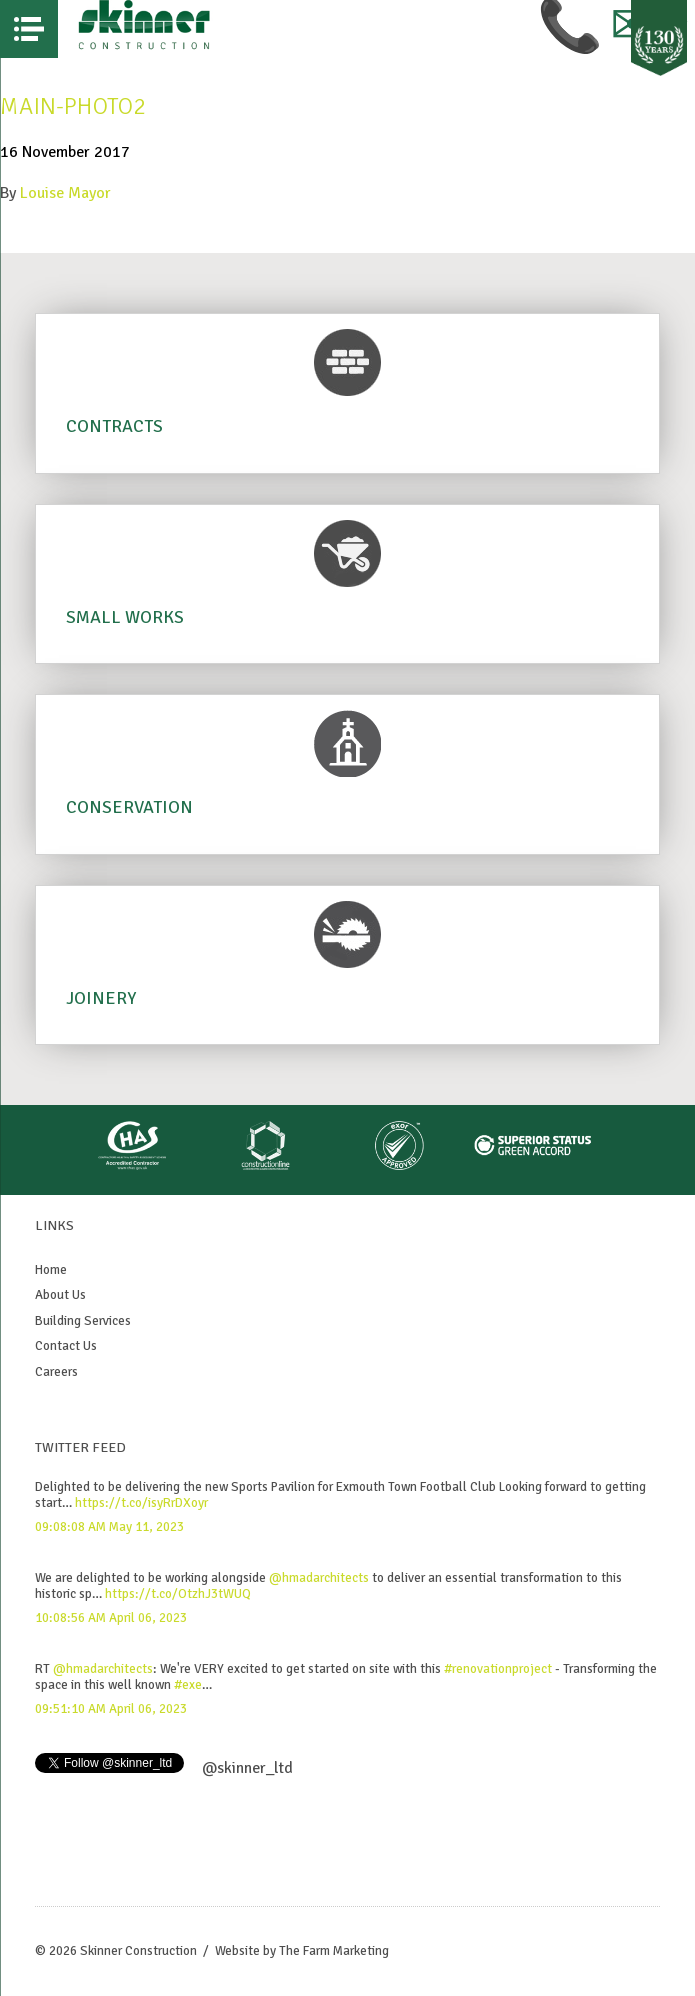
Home (51, 1270)
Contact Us (66, 1346)
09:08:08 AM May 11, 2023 (109, 1527)
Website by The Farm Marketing (302, 1951)
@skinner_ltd (247, 1768)
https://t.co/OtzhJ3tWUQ (178, 1594)
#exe (188, 1685)
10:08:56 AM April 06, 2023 (111, 1618)
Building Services (83, 1321)
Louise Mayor (65, 193)
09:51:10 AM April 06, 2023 (111, 1709)
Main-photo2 (73, 106)
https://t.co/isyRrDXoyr (141, 1503)
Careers (56, 1372)
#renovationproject (498, 1669)
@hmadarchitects (319, 1578)
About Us (60, 1295)
